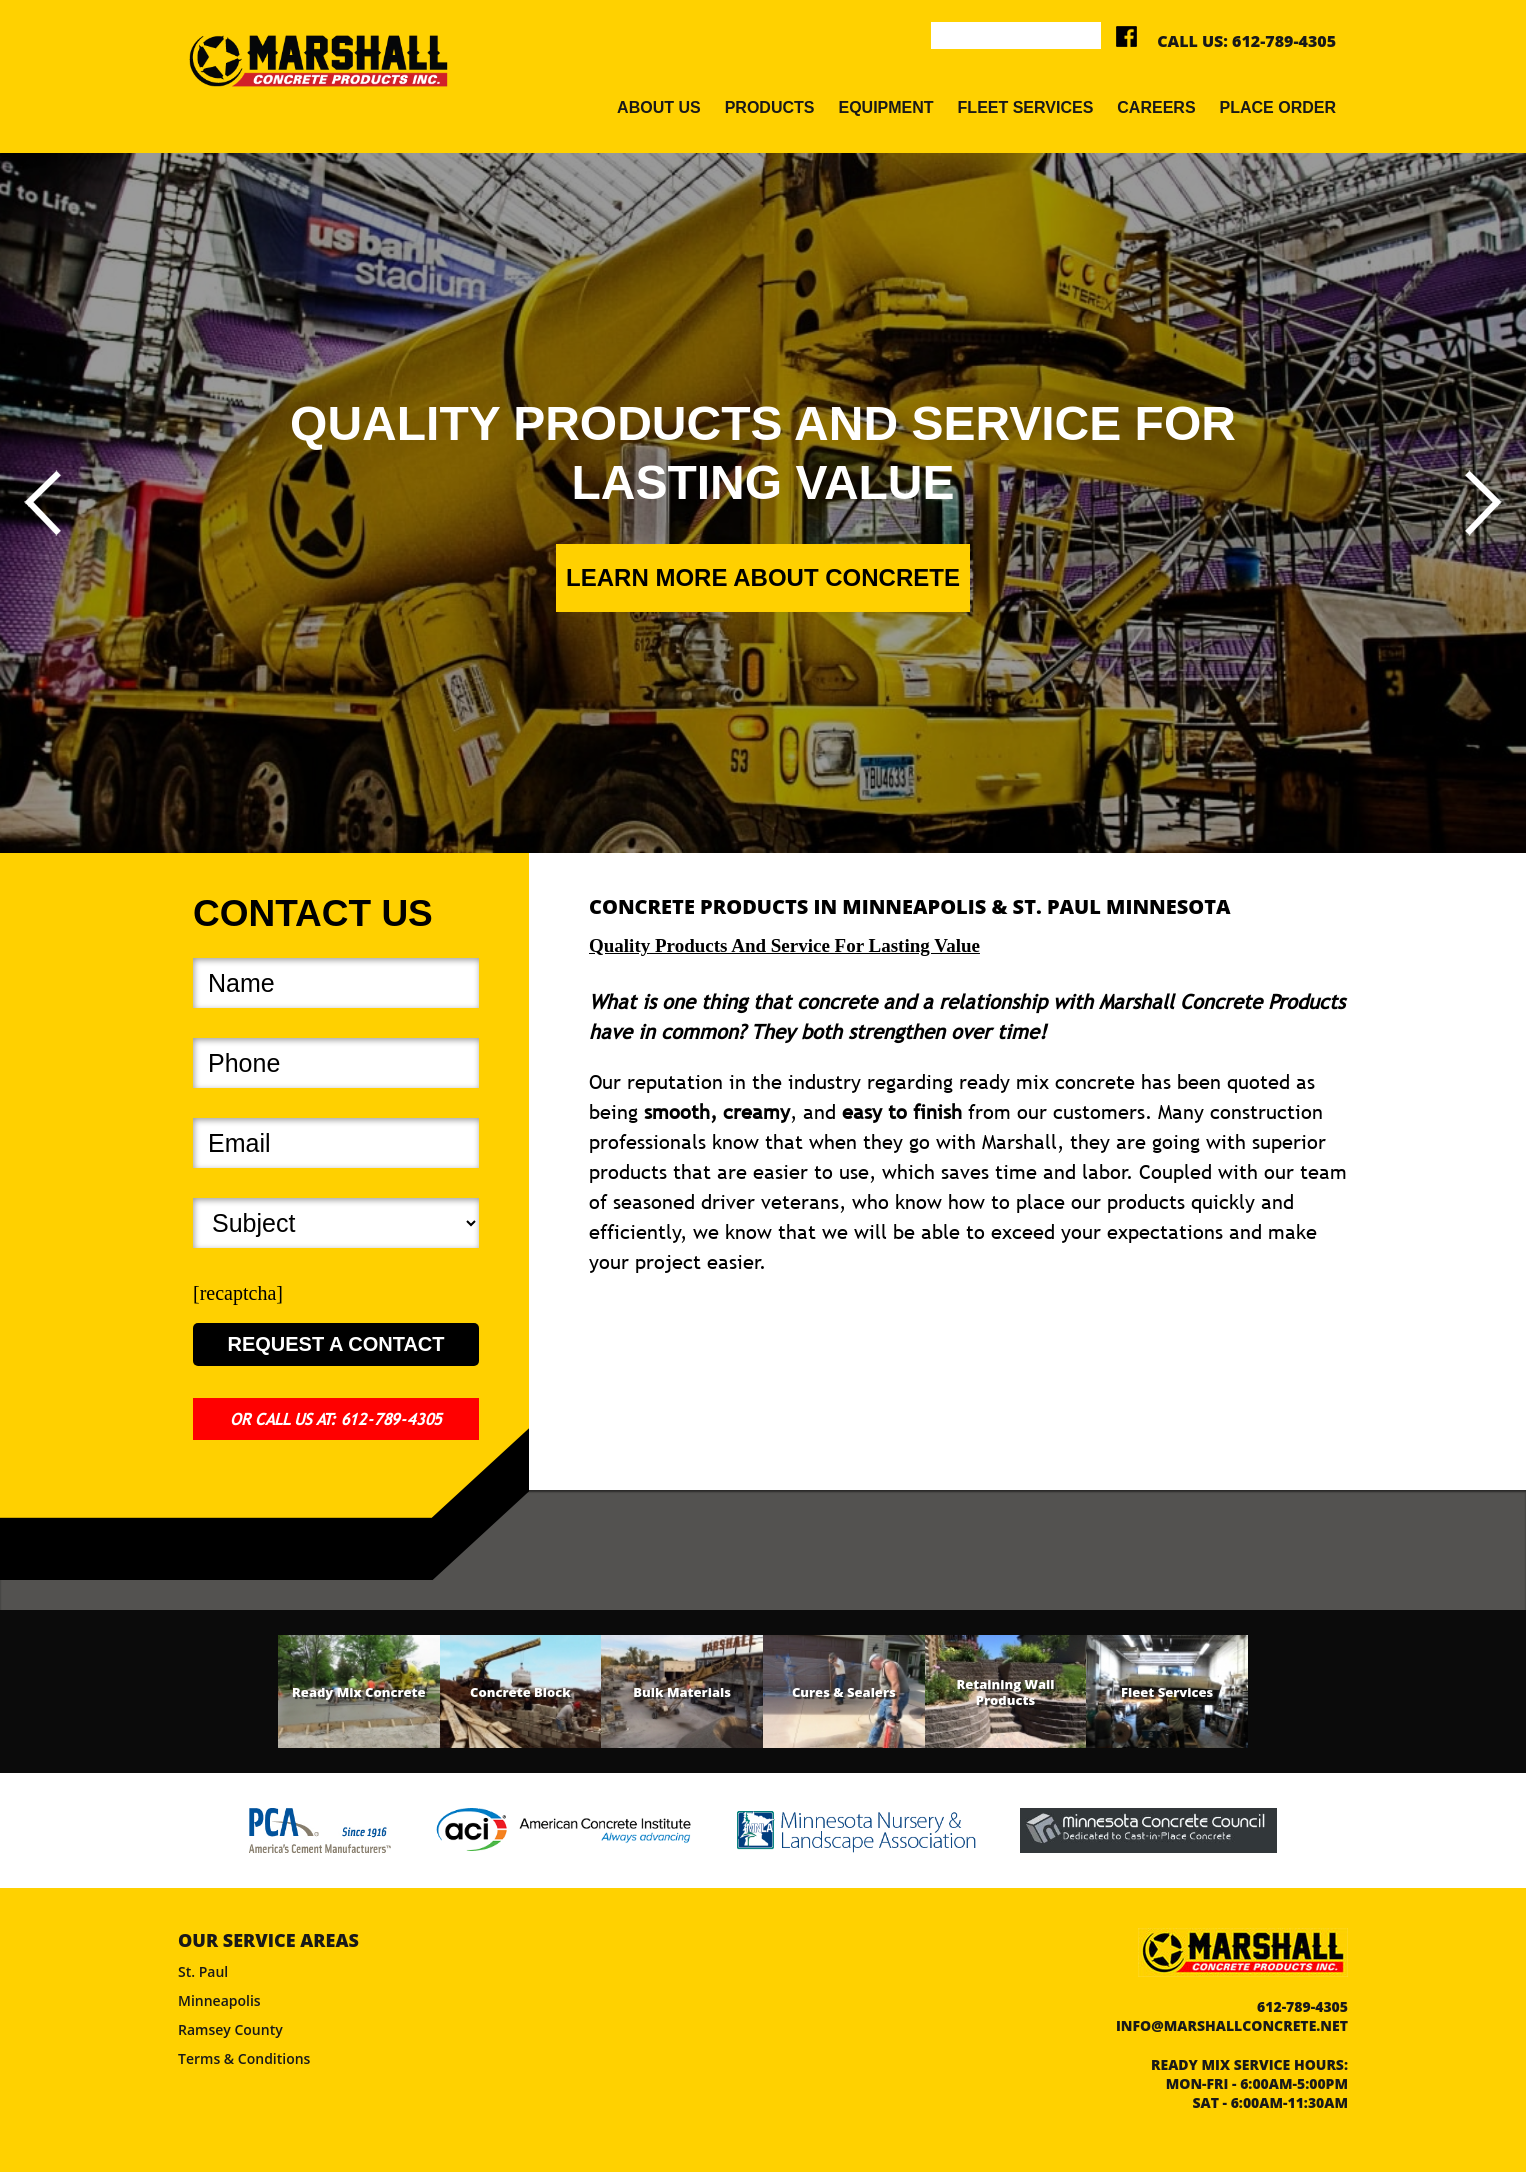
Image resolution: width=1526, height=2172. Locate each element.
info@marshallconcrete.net (1232, 2025)
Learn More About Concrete (763, 577)
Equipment (885, 107)
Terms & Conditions (244, 2058)
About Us (659, 107)
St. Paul (203, 1971)
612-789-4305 (1284, 41)
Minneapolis (219, 2000)
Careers (1156, 107)
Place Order (1278, 107)
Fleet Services (1026, 107)
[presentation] (42, 503)
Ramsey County (230, 2029)
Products (770, 107)
